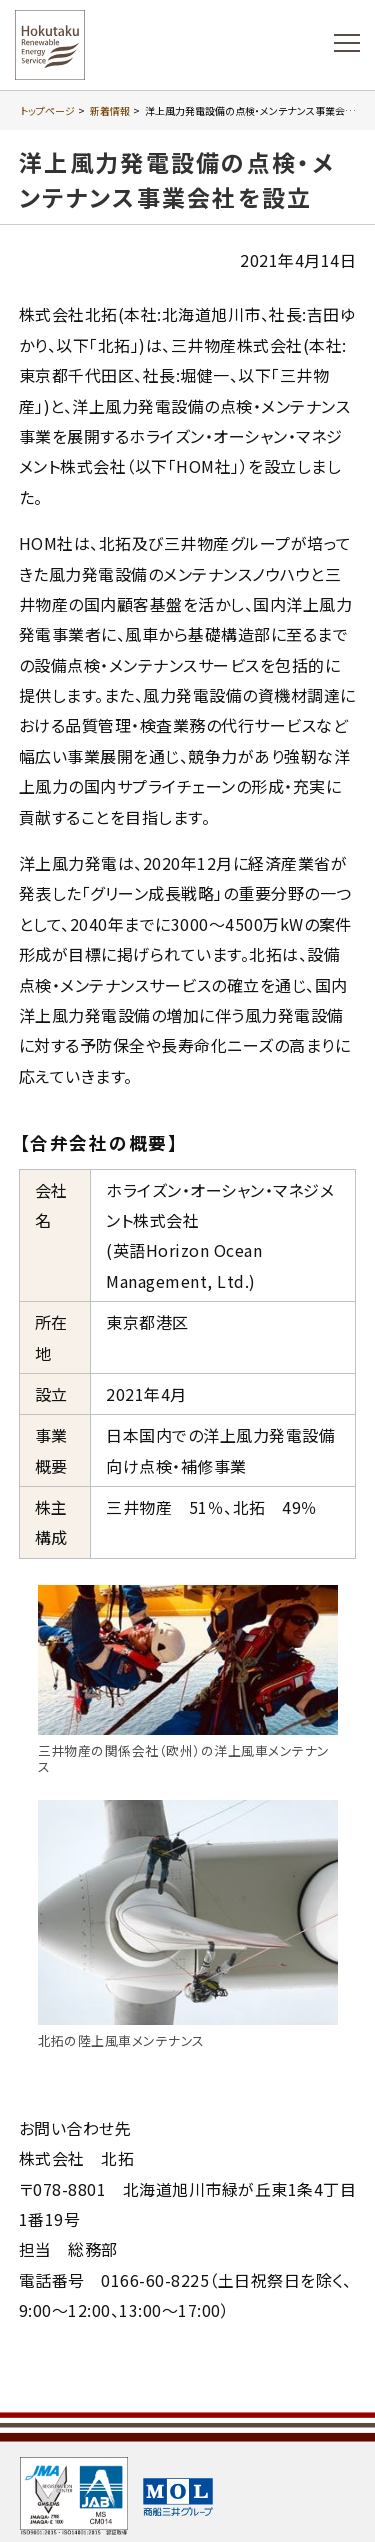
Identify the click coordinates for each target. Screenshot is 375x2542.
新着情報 (110, 110)
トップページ (47, 110)
